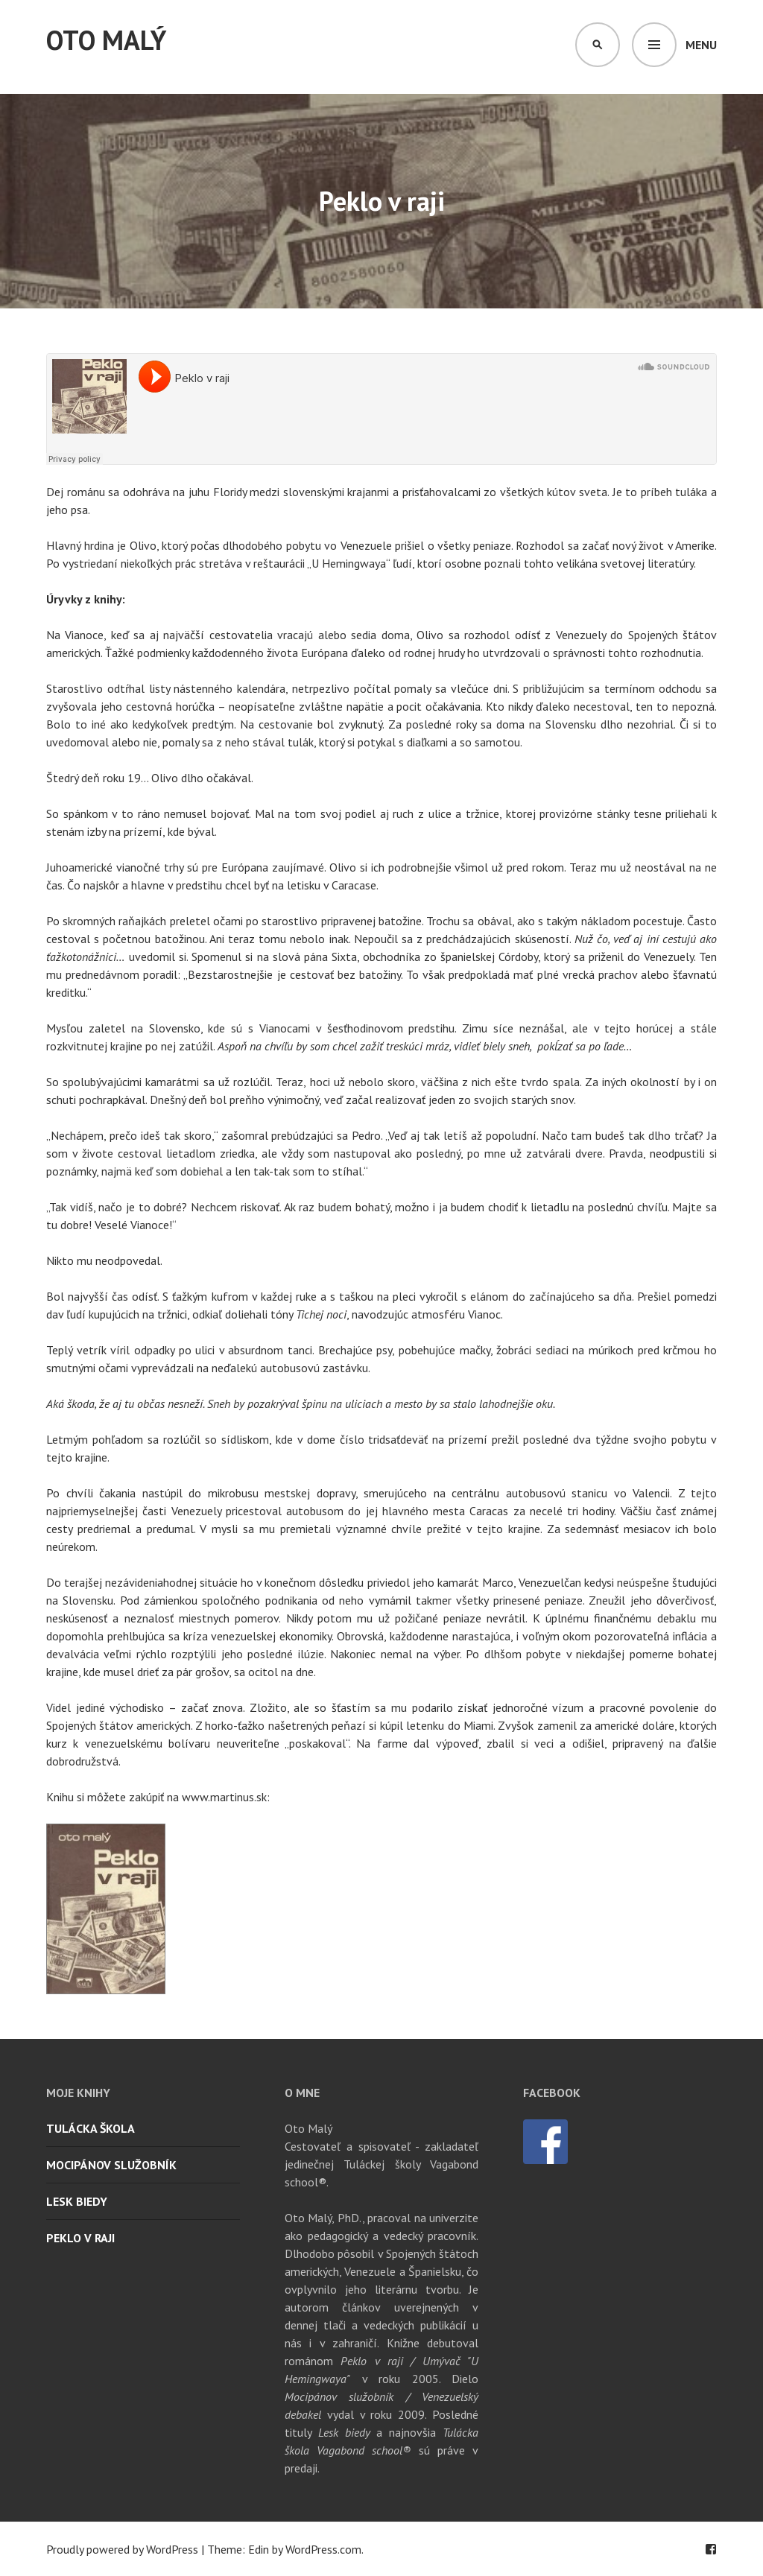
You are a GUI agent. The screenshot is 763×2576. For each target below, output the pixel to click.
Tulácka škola (90, 2128)
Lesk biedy (76, 2201)
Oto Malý (106, 39)
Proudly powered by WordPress (122, 2549)
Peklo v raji (80, 2237)
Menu (701, 44)
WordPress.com (323, 2549)
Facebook (711, 2549)
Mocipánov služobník (111, 2164)
